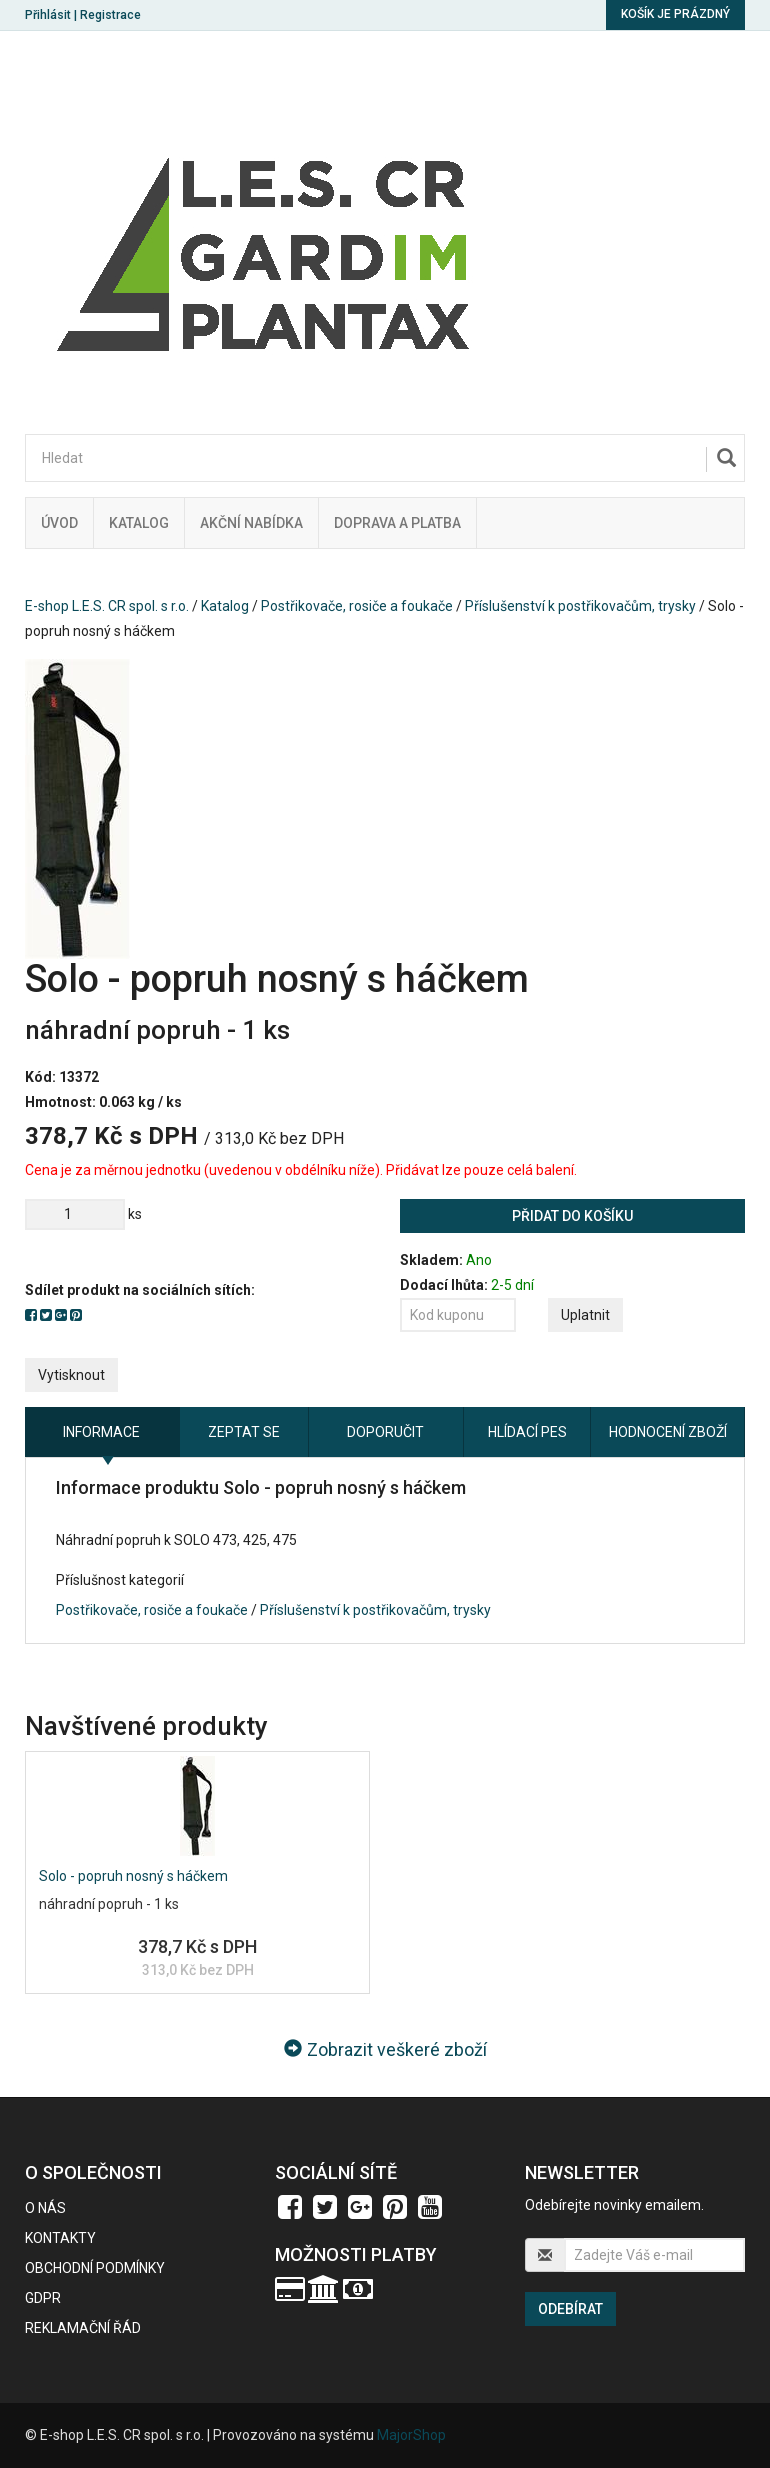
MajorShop (411, 2435)
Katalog (139, 523)
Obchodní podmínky (95, 2268)
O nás (45, 2208)
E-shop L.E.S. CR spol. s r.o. (107, 606)
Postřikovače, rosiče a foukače (357, 606)
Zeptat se (244, 1432)
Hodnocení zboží (668, 1432)
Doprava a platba (397, 523)
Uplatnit (585, 1315)
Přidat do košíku (572, 1216)
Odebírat (570, 2309)
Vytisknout (71, 1375)
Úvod (59, 523)
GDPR (43, 2298)
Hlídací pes (527, 1432)
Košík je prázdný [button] (675, 14)
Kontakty (60, 2238)
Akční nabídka (251, 523)
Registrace (110, 15)
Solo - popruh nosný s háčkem (133, 1876)
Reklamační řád (83, 2328)
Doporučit (385, 1432)
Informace (101, 1432)
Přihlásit (48, 15)
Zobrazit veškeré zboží (385, 2049)
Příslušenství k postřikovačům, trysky (580, 606)
